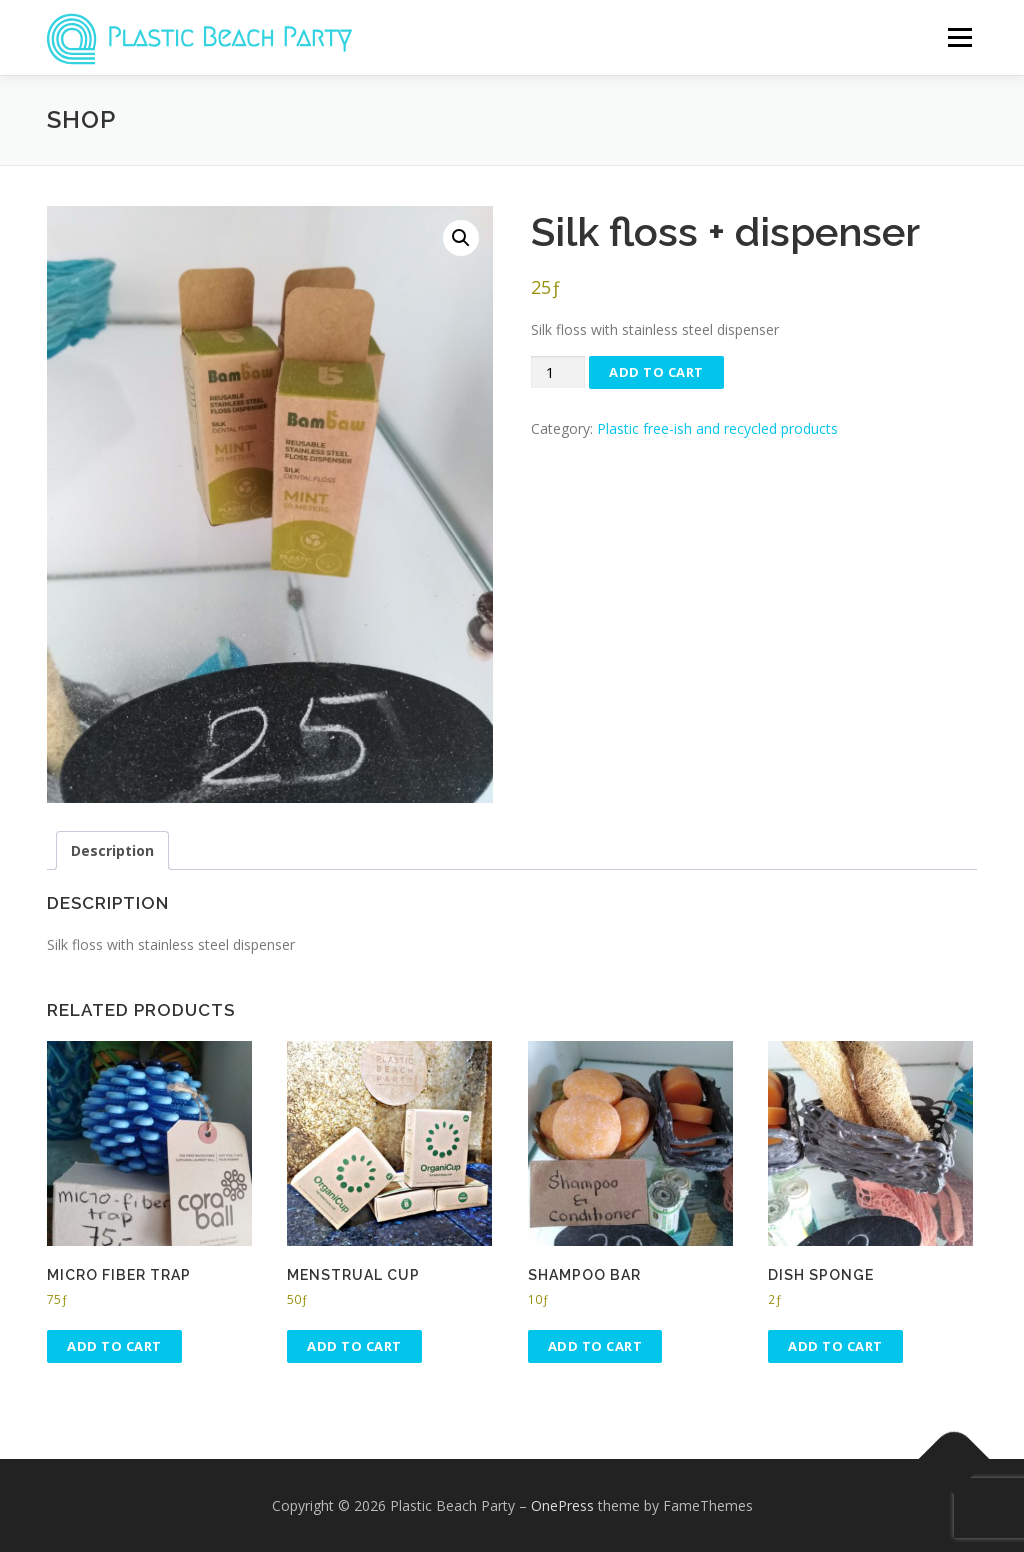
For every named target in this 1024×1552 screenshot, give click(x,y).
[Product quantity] (558, 372)
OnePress (562, 1505)
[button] (461, 238)
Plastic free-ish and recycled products (717, 428)
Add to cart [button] (114, 1346)
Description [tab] (112, 850)
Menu (959, 37)
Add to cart (656, 372)
